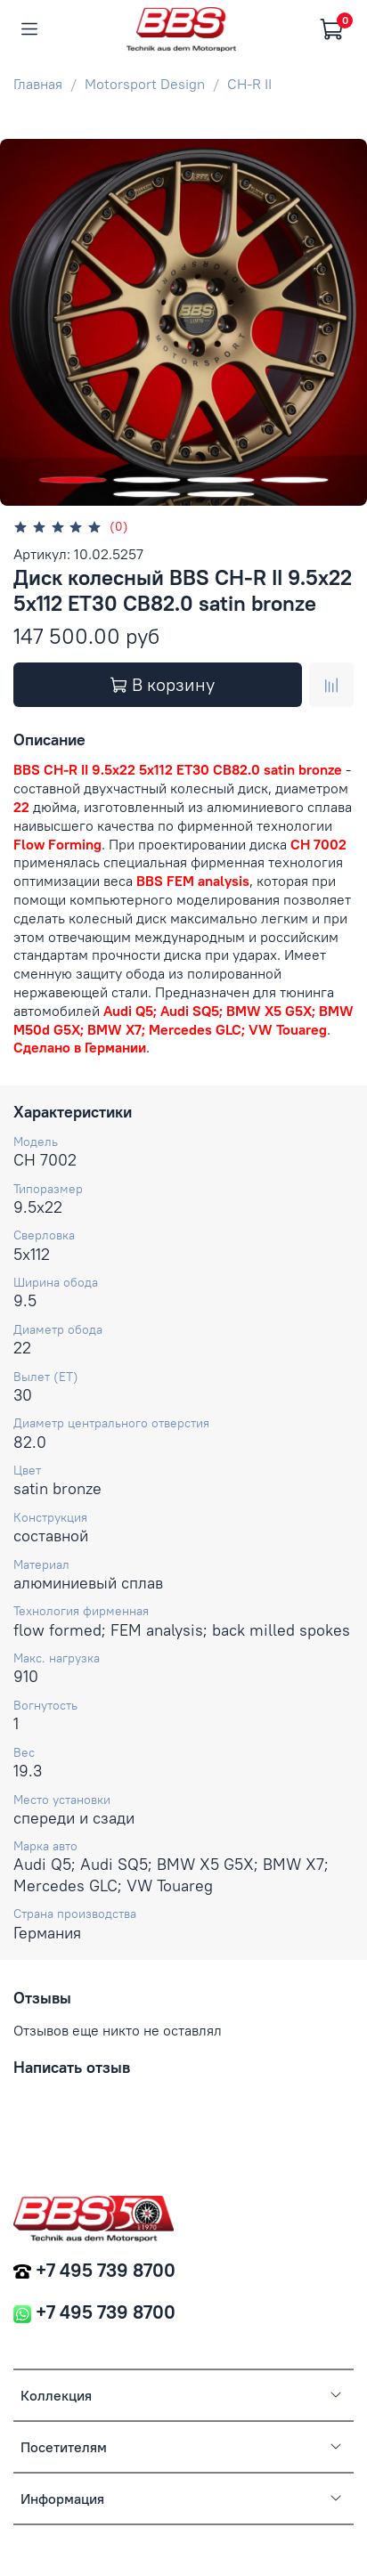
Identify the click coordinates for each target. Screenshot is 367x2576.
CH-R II (249, 84)
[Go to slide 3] (220, 480)
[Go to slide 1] (72, 480)
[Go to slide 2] (146, 480)
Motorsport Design (145, 84)
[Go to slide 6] (220, 494)
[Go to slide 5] (146, 494)
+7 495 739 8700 (105, 2270)
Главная (37, 84)
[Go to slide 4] (294, 480)
